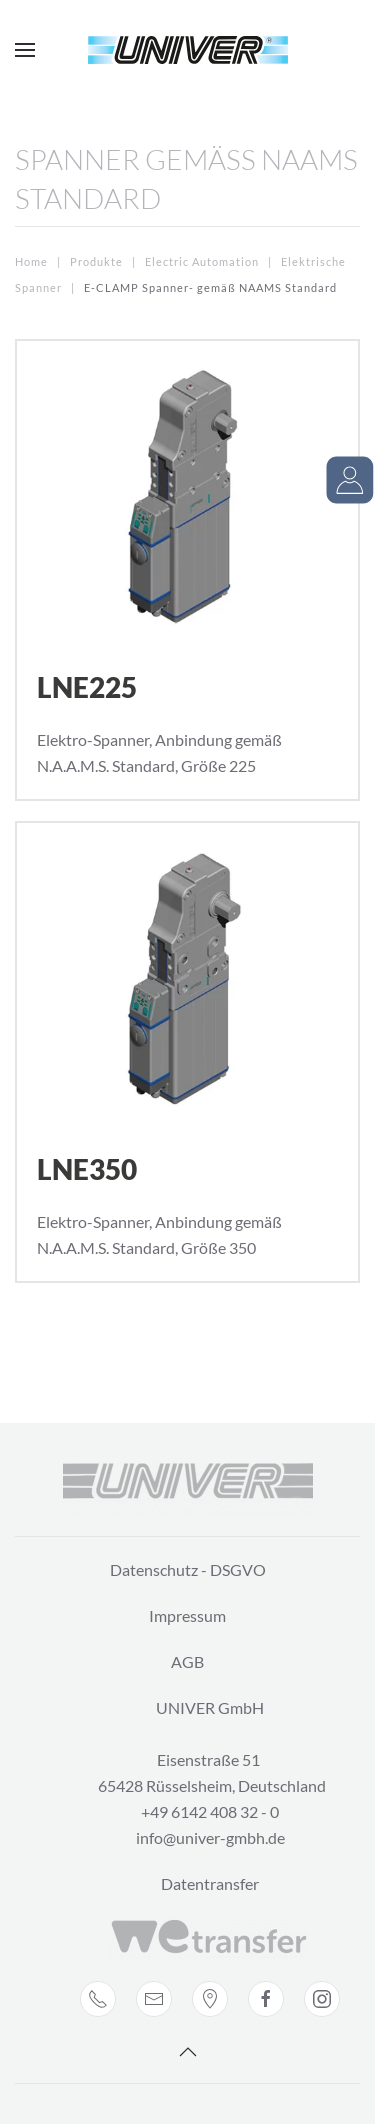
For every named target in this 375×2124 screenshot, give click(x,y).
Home (31, 261)
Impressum (187, 1615)
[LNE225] (187, 570)
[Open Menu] (25, 50)
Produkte (96, 261)
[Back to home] (188, 50)
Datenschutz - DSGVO (188, 1569)
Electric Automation (202, 261)
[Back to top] (188, 2052)
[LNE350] (187, 1052)
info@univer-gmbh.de (210, 1837)
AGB (187, 1661)
